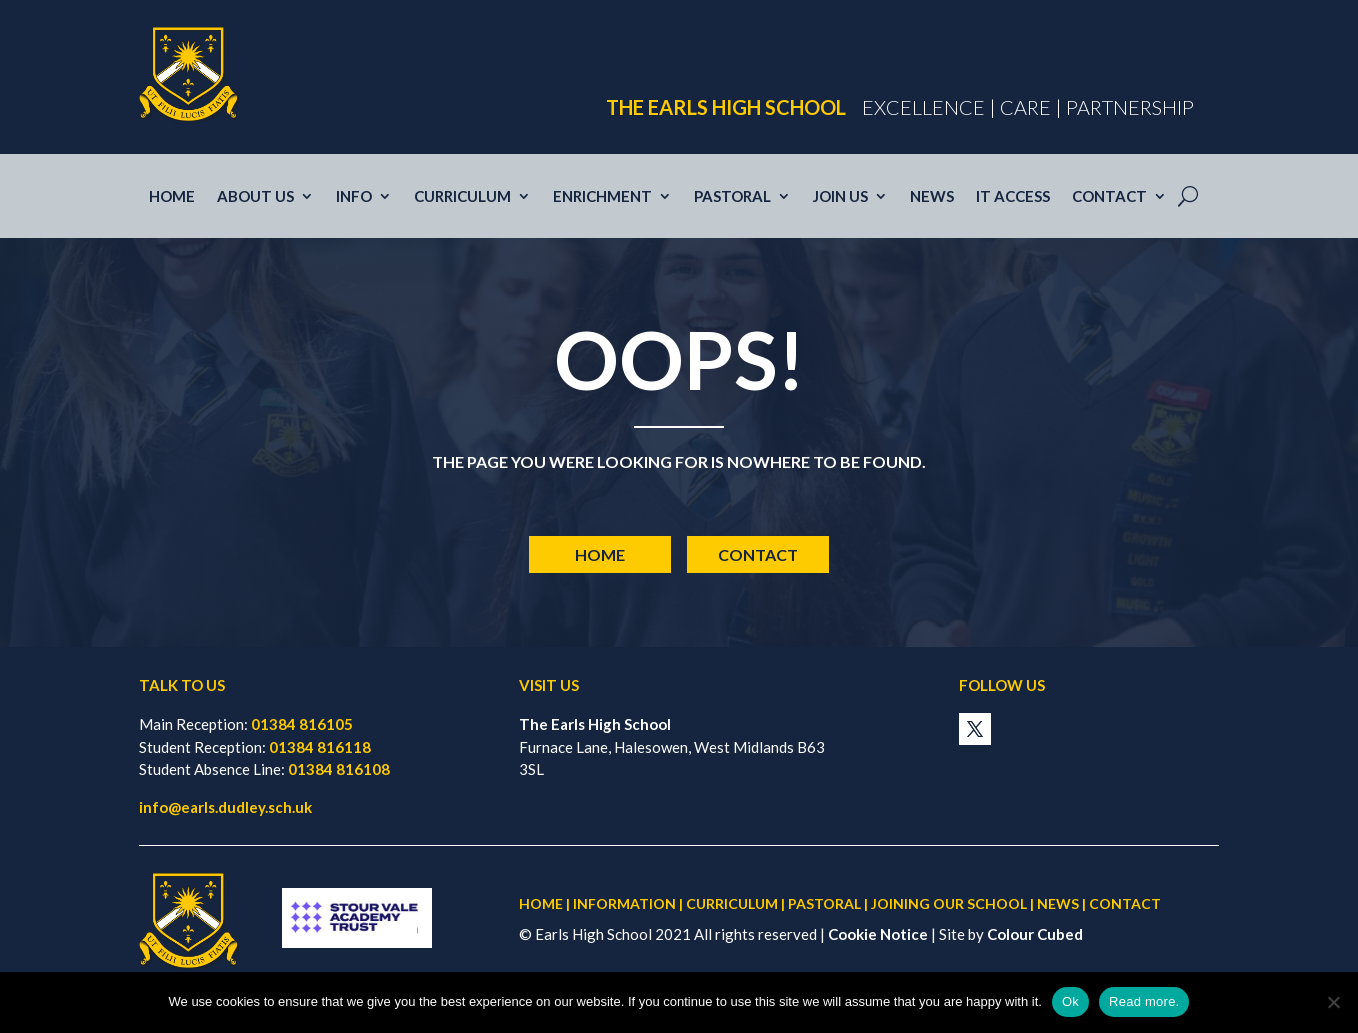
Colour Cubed (1035, 934)
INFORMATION (624, 903)
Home (172, 197)
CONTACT (1125, 903)
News (932, 197)
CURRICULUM (732, 903)
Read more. (1144, 1001)
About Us (255, 197)
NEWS (1058, 903)
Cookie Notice (878, 934)
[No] (1333, 1002)
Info (354, 197)
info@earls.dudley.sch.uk (225, 807)
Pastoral (732, 197)
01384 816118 (320, 747)
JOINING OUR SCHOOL (949, 903)
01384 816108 (339, 769)
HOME (541, 903)
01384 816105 (302, 724)
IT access (1013, 197)
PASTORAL (824, 903)
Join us (840, 197)
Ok (1070, 1001)
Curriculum (462, 197)
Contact (1109, 197)
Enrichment (602, 197)
